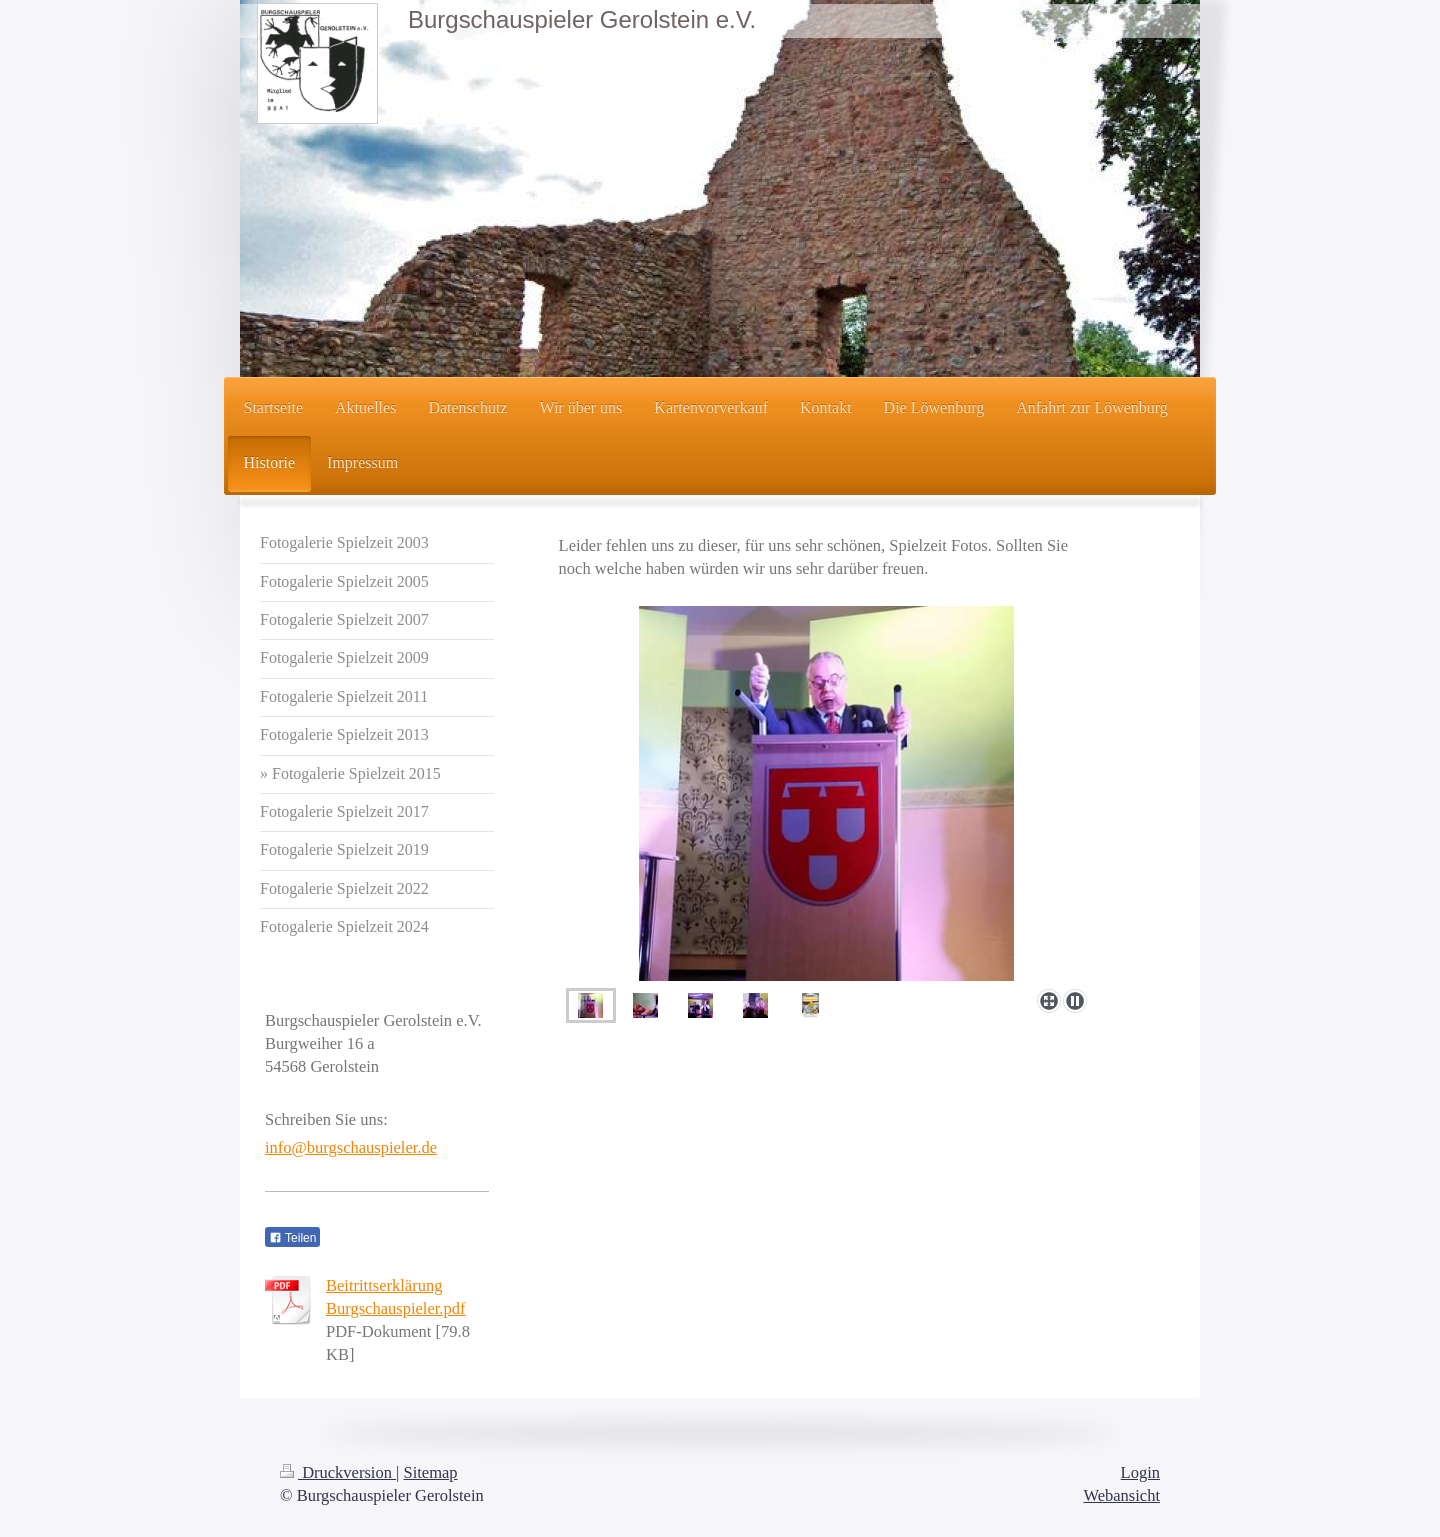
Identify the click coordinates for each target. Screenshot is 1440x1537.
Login (1140, 1472)
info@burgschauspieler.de (351, 1147)
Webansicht (1121, 1495)
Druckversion (338, 1472)
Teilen (292, 1238)
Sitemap (431, 1472)
